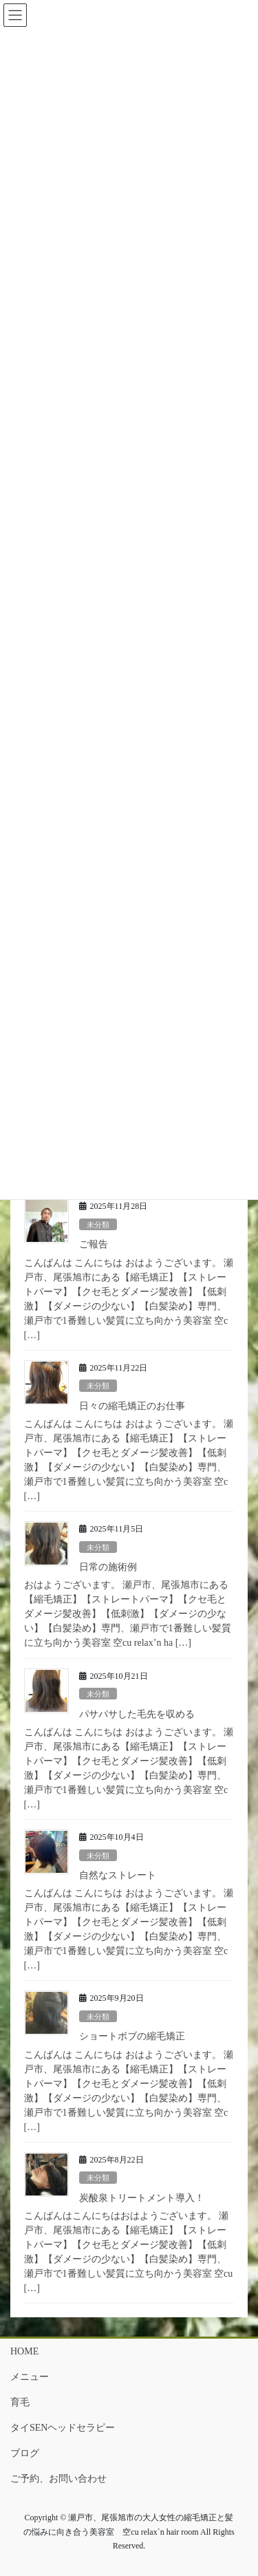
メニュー (29, 2377)
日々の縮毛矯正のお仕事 (132, 1406)
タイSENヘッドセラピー (62, 2428)
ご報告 (93, 1244)
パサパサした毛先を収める (137, 1714)
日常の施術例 (108, 1567)
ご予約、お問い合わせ (58, 2478)
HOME (24, 2351)
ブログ (24, 2453)
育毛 (20, 2402)
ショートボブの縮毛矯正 (132, 2036)
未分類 (98, 1225)
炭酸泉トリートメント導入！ (141, 2198)
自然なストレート (117, 1875)
